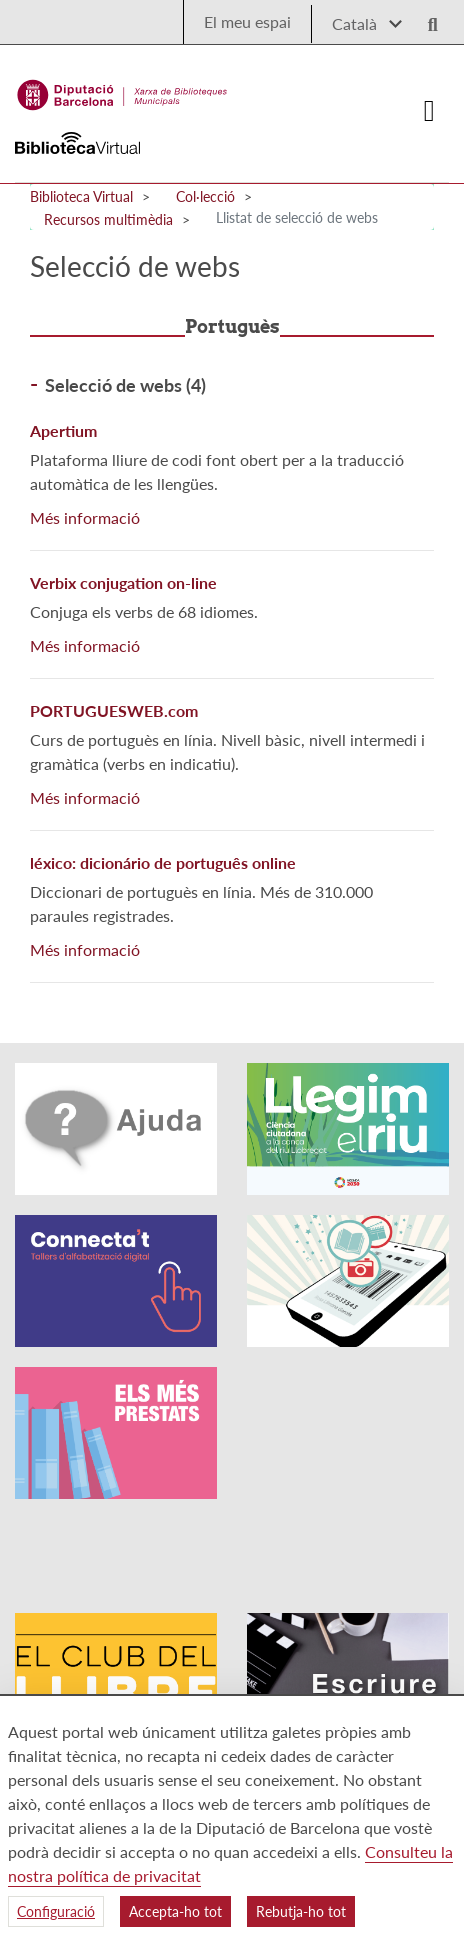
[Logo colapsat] (429, 111)
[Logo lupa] (426, 18)
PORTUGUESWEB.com (114, 710)
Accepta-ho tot (175, 1911)
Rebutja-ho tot (301, 1911)
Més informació (85, 517)
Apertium (63, 430)
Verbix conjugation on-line (123, 582)
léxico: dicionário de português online (163, 862)
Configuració (56, 1911)
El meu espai (247, 21)
